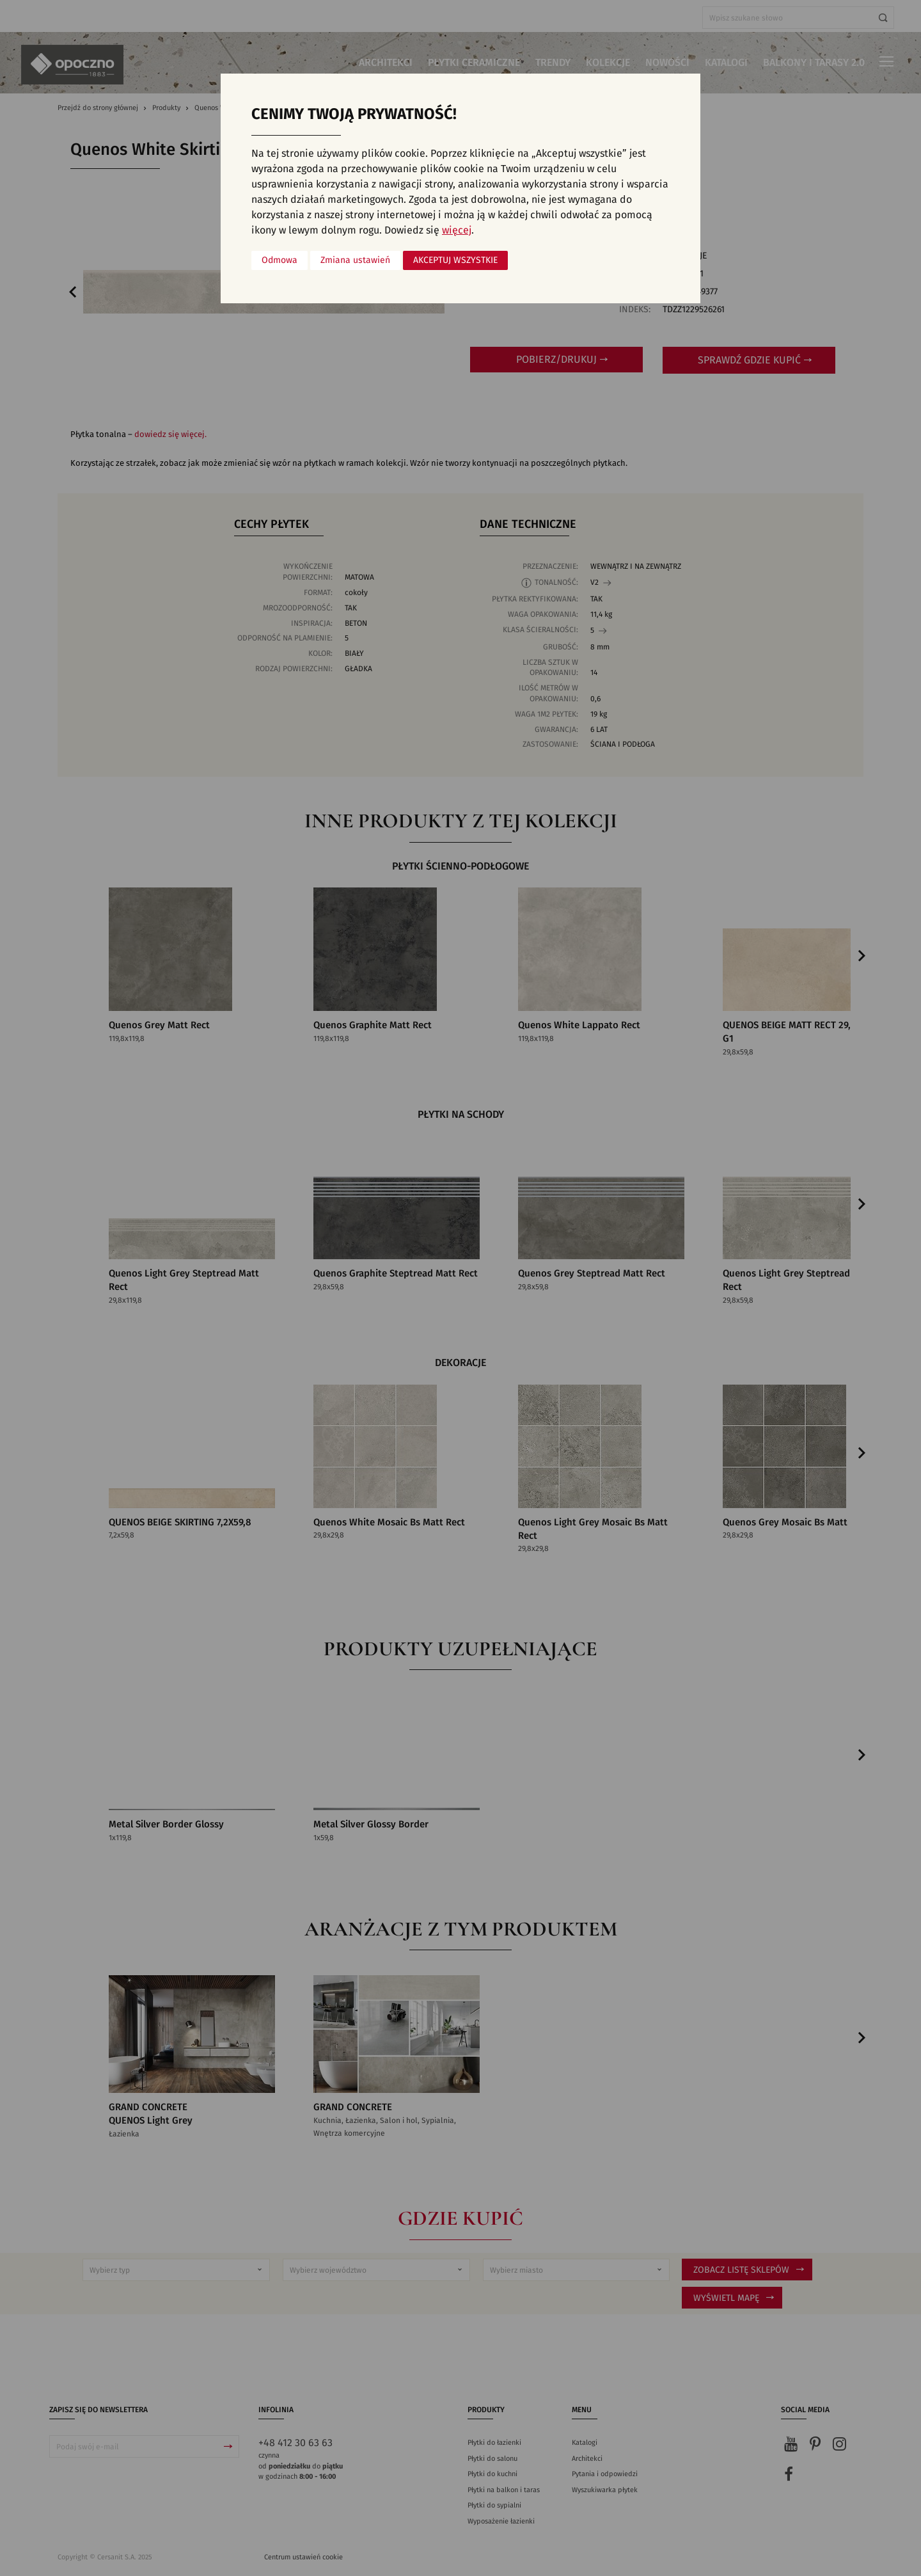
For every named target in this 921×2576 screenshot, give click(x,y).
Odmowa (279, 260)
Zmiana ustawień (355, 260)
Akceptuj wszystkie (455, 260)
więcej (456, 230)
